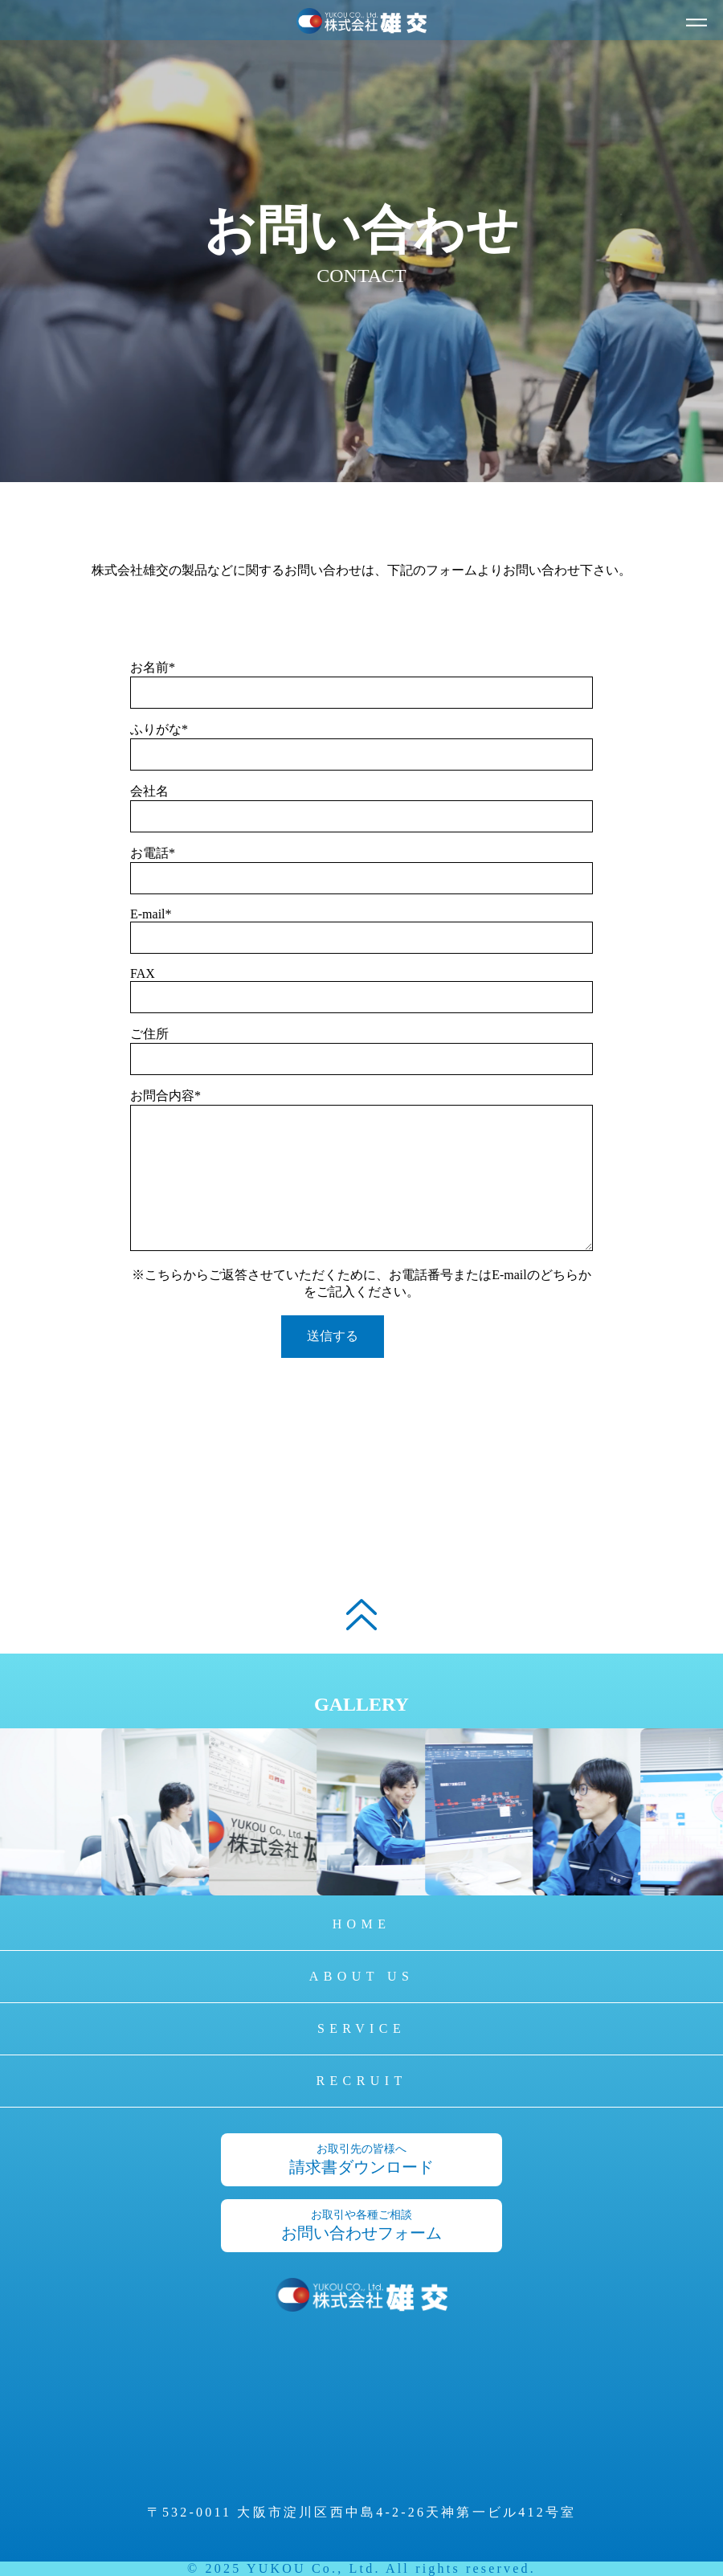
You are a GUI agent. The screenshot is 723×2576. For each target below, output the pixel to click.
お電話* (152, 853)
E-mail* (151, 914)
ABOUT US (361, 1976)
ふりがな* (159, 729)
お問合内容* (165, 1095)
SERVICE (361, 2028)
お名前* (152, 667)
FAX (142, 973)
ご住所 (149, 1034)
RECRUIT (361, 2080)
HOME (362, 1924)
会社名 (149, 791)
